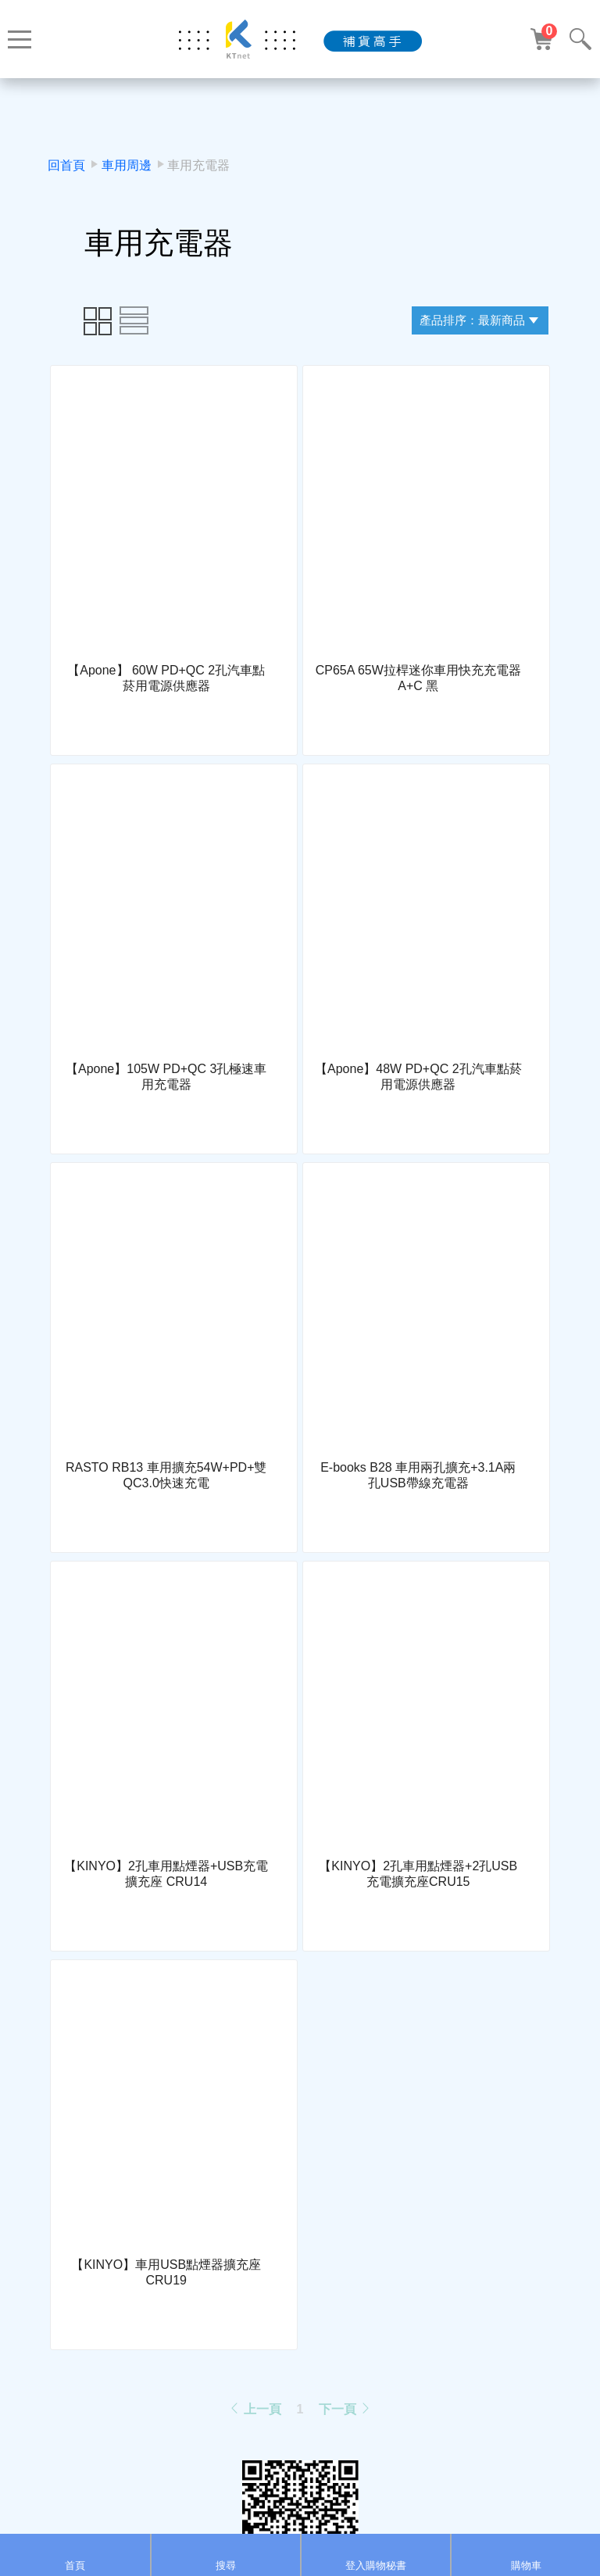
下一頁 (345, 2409)
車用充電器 (198, 165)
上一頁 (254, 2409)
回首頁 (66, 165)
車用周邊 (127, 165)
